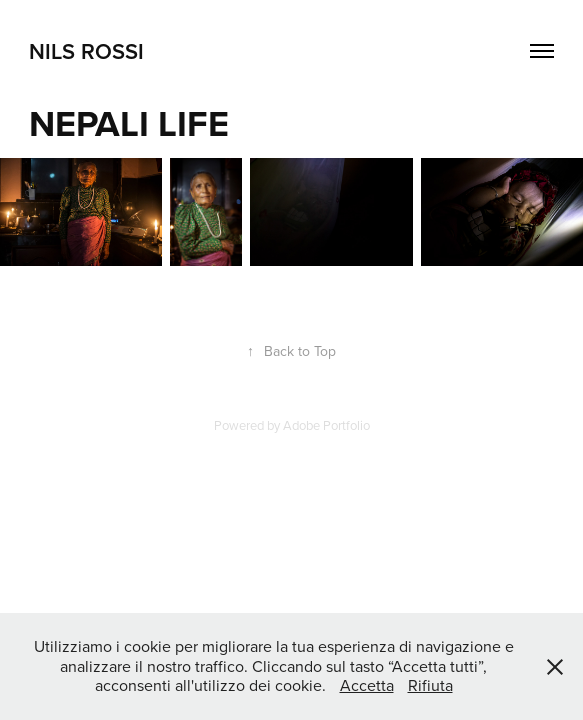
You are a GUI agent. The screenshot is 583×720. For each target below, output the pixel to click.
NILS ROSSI (86, 51)
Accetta (367, 685)
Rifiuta (430, 685)
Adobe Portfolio (326, 425)
